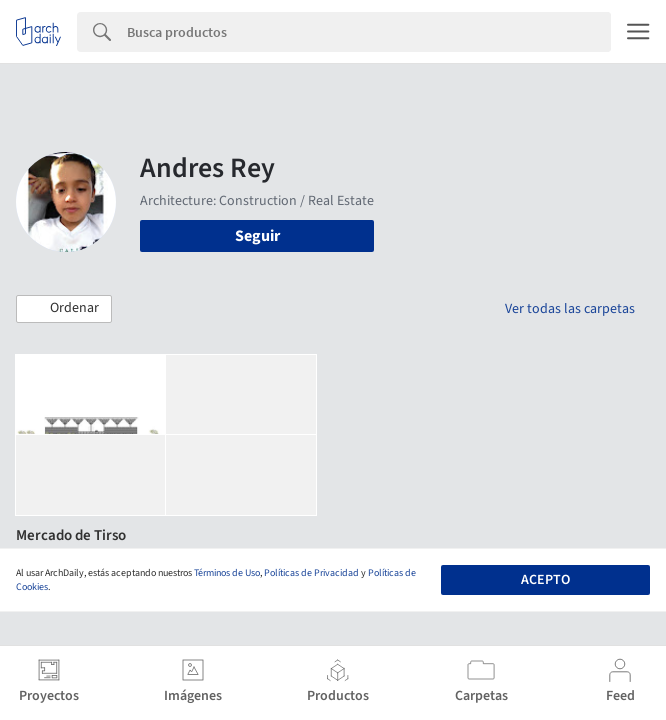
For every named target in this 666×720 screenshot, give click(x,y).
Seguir (257, 236)
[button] (64, 309)
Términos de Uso (227, 573)
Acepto (545, 580)
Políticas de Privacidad (311, 573)
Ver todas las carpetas (570, 309)
